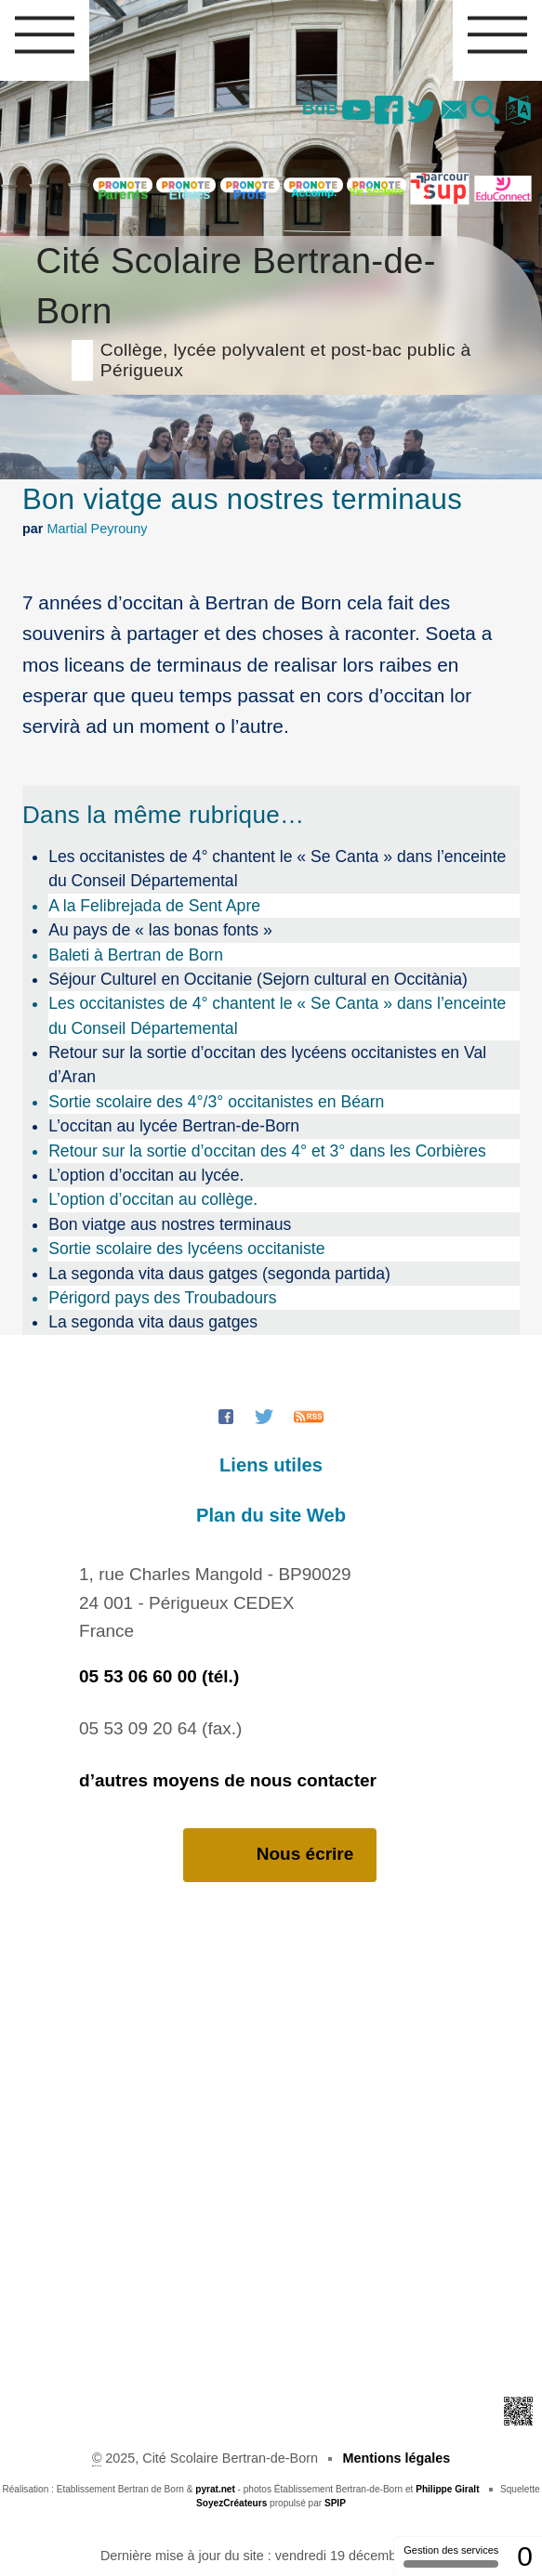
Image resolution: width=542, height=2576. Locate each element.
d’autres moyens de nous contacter (228, 1780)
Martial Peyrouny (96, 528)
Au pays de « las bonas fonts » (160, 930)
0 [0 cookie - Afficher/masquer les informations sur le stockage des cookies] (525, 2556)
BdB (309, 108)
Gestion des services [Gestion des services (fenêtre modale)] (450, 2556)
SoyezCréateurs (231, 2503)
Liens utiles (271, 1465)
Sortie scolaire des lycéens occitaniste (186, 1248)
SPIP (335, 2503)
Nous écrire (280, 1854)
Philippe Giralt (447, 2489)
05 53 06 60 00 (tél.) (159, 1676)
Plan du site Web (271, 1515)
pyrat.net (215, 2489)
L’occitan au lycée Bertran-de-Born (173, 1126)
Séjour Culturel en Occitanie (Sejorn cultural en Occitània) (258, 979)
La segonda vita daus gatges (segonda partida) (219, 1273)
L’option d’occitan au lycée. (146, 1175)
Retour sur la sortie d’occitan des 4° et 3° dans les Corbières (267, 1151)
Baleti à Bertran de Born (135, 955)
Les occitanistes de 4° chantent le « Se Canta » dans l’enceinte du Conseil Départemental (277, 868)
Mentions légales (396, 2458)
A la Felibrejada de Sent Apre (154, 905)
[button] (484, 111)
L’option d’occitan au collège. (153, 1199)
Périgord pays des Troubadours (162, 1297)
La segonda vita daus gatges (153, 1322)
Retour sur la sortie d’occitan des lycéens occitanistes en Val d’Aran (267, 1064)
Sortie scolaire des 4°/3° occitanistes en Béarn (216, 1101)
